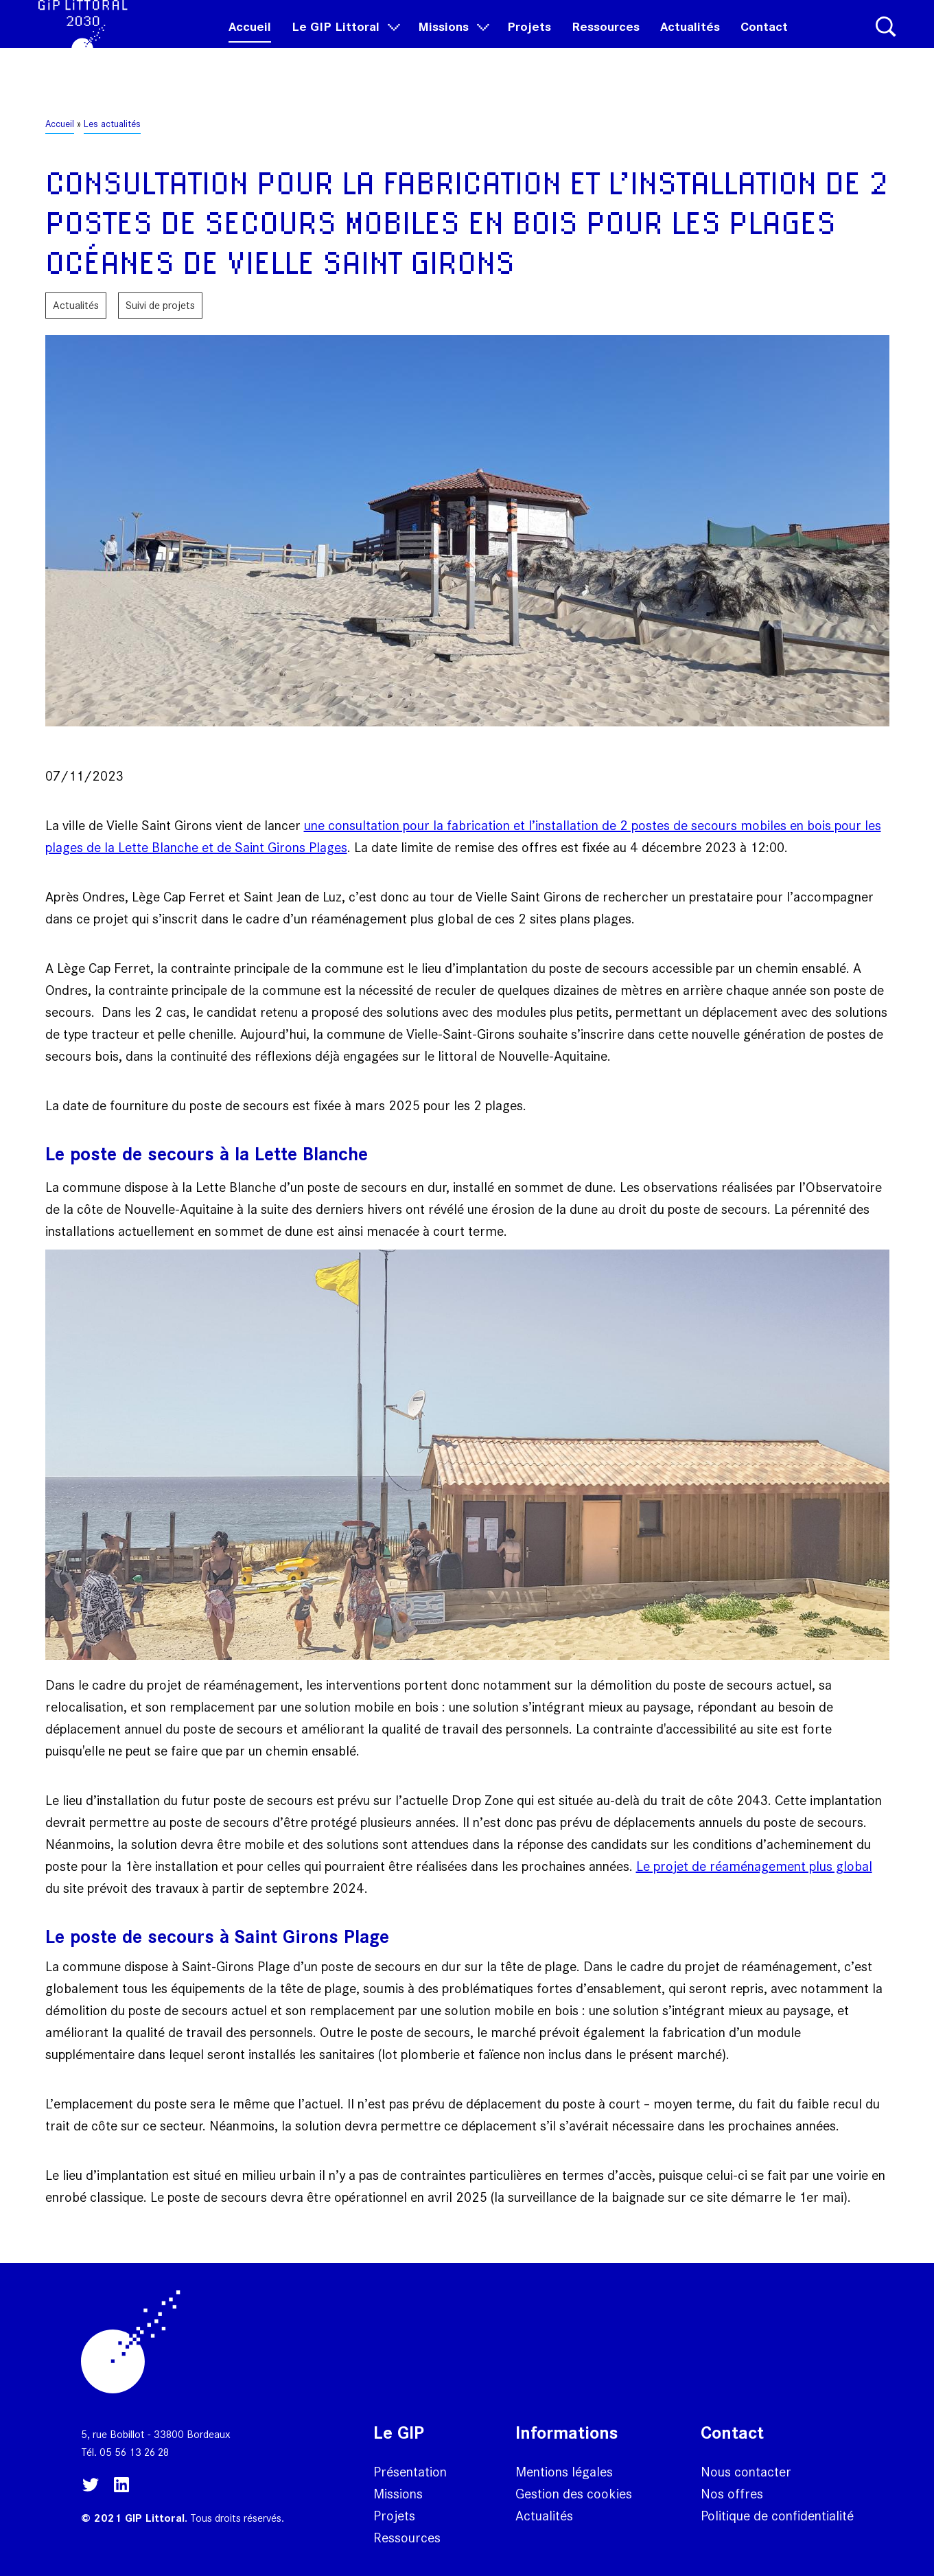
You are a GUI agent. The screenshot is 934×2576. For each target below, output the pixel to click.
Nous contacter (746, 2471)
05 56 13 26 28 (134, 2452)
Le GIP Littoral (344, 41)
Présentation (410, 2471)
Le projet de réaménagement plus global (754, 1866)
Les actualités (112, 124)
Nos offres (732, 2493)
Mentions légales (564, 2471)
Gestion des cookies (573, 2493)
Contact (764, 41)
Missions (452, 41)
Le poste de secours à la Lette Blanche (206, 1154)
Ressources (606, 41)
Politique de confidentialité (777, 2515)
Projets (529, 41)
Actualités (690, 41)
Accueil (250, 41)
